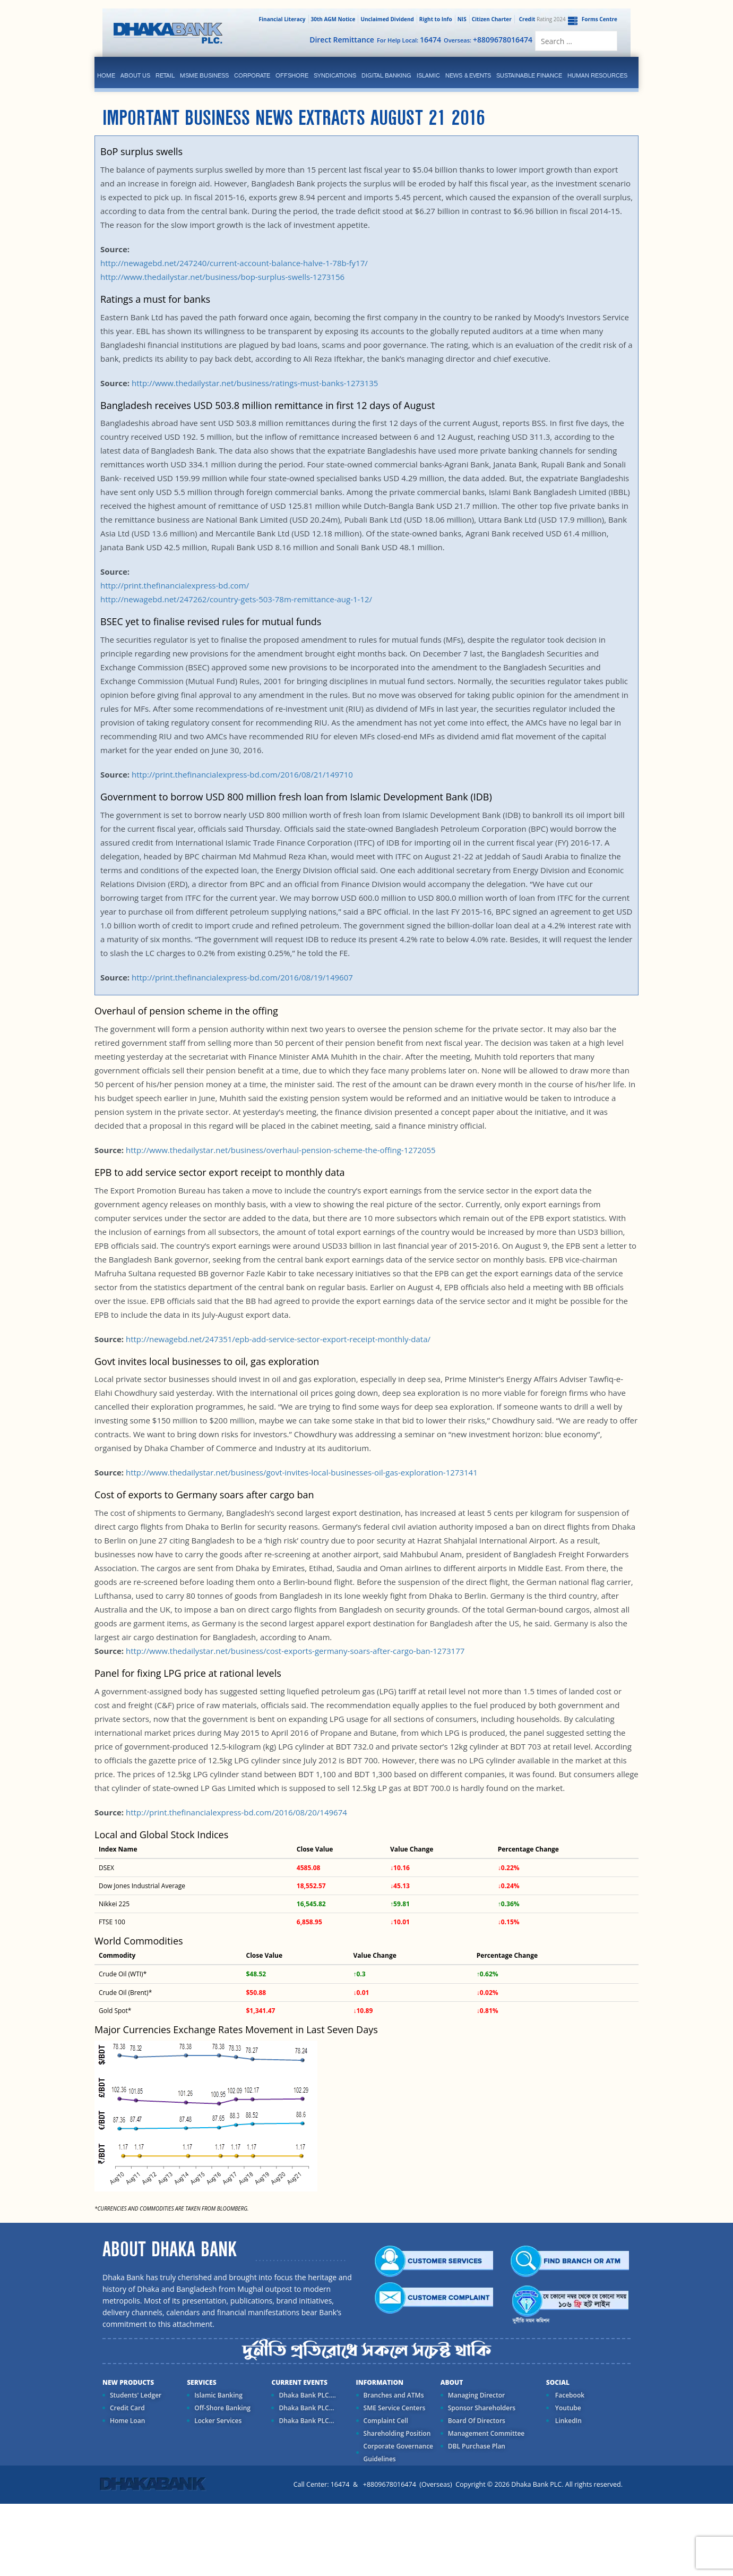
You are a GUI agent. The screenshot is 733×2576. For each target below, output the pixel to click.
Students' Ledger (135, 2395)
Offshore (291, 75)
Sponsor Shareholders (481, 2407)
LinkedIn (568, 2420)
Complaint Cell (386, 2420)
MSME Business (204, 75)
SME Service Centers (395, 2407)
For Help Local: (409, 40)
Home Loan (127, 2420)
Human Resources (597, 75)
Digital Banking (386, 75)
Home (106, 75)
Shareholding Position (397, 2433)
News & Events (468, 75)
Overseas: (488, 40)
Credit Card (127, 2407)
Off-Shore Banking (222, 2407)
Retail (165, 75)
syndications (335, 75)
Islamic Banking (218, 2395)
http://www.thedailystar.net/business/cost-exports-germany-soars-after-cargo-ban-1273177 (295, 1650)
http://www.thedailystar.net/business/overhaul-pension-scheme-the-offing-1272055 (281, 1150)
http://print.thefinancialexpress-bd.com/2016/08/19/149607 (241, 977)
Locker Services (218, 2420)
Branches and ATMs (394, 2395)
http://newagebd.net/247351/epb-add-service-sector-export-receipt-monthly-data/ (277, 1339)
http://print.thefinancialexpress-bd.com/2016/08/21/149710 (241, 774)
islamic (428, 75)
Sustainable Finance (529, 75)
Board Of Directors (476, 2420)
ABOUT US (135, 75)
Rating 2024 (541, 19)
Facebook (569, 2395)
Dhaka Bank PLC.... (307, 2395)
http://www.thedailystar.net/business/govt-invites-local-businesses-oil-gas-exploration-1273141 (301, 1472)
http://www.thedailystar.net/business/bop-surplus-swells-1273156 (222, 276)
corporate (252, 75)
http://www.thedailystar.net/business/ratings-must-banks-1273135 (255, 383)
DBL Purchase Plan (476, 2446)
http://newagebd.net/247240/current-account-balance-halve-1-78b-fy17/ (234, 263)
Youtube (567, 2407)
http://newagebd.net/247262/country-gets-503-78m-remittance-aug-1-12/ (236, 599)
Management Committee (486, 2433)
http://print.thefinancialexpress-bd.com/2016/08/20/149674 (236, 1812)
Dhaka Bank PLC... (306, 2407)
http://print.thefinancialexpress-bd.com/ (174, 585)
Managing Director (476, 2395)
